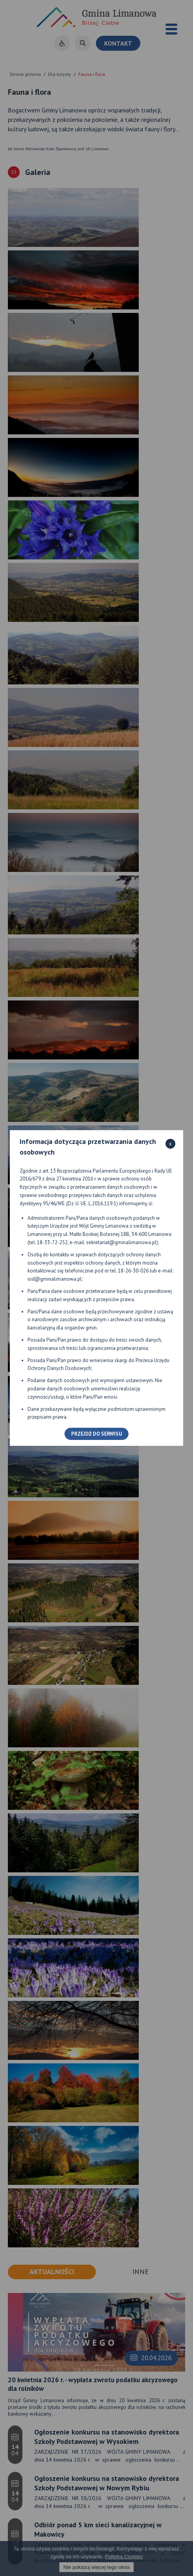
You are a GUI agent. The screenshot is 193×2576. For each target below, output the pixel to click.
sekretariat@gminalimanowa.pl (121, 1242)
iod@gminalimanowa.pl (55, 1279)
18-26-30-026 (133, 1270)
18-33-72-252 (52, 1242)
